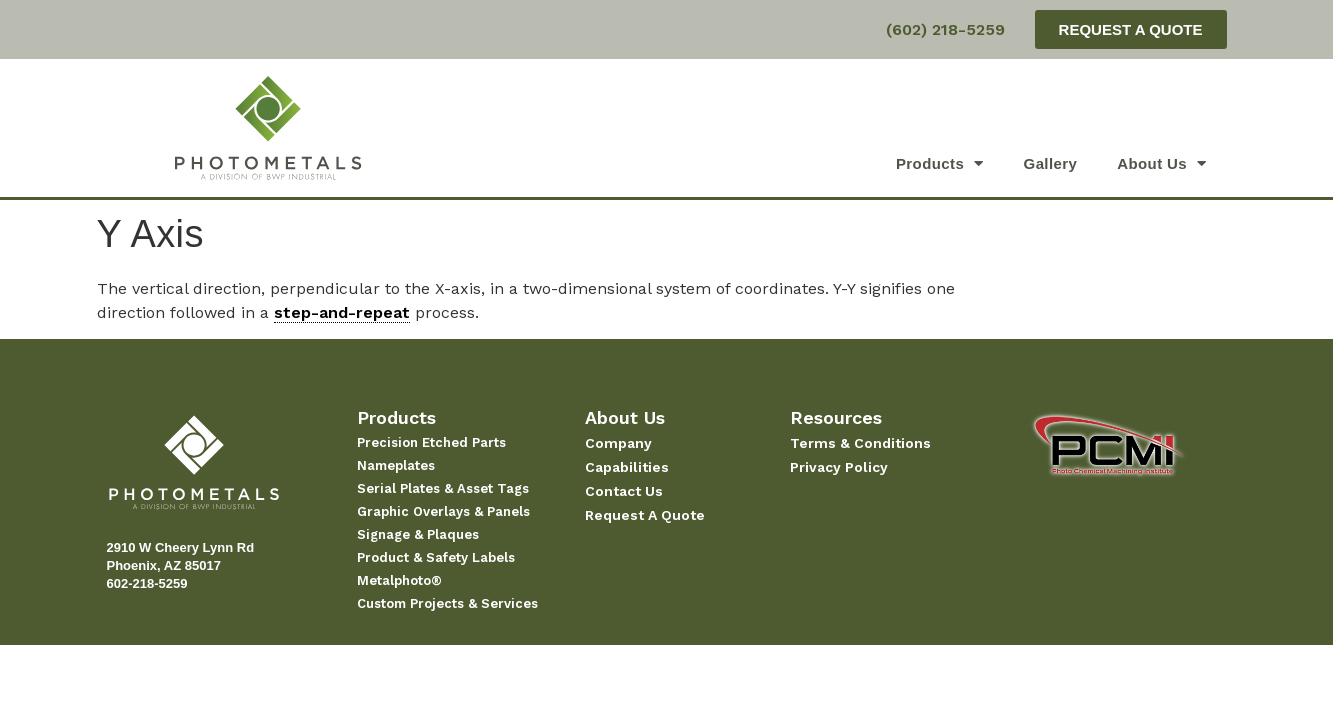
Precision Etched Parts (431, 442)
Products (940, 163)
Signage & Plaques (418, 534)
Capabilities (627, 467)
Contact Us (624, 491)
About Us (1161, 163)
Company (618, 443)
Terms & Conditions (860, 443)
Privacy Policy (839, 467)
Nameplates (396, 465)
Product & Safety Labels (436, 557)
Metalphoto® (399, 580)
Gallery (1051, 163)
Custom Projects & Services (447, 603)
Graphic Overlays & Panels (443, 511)
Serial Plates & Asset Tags (443, 488)
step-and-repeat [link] (342, 312)
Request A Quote (645, 515)
